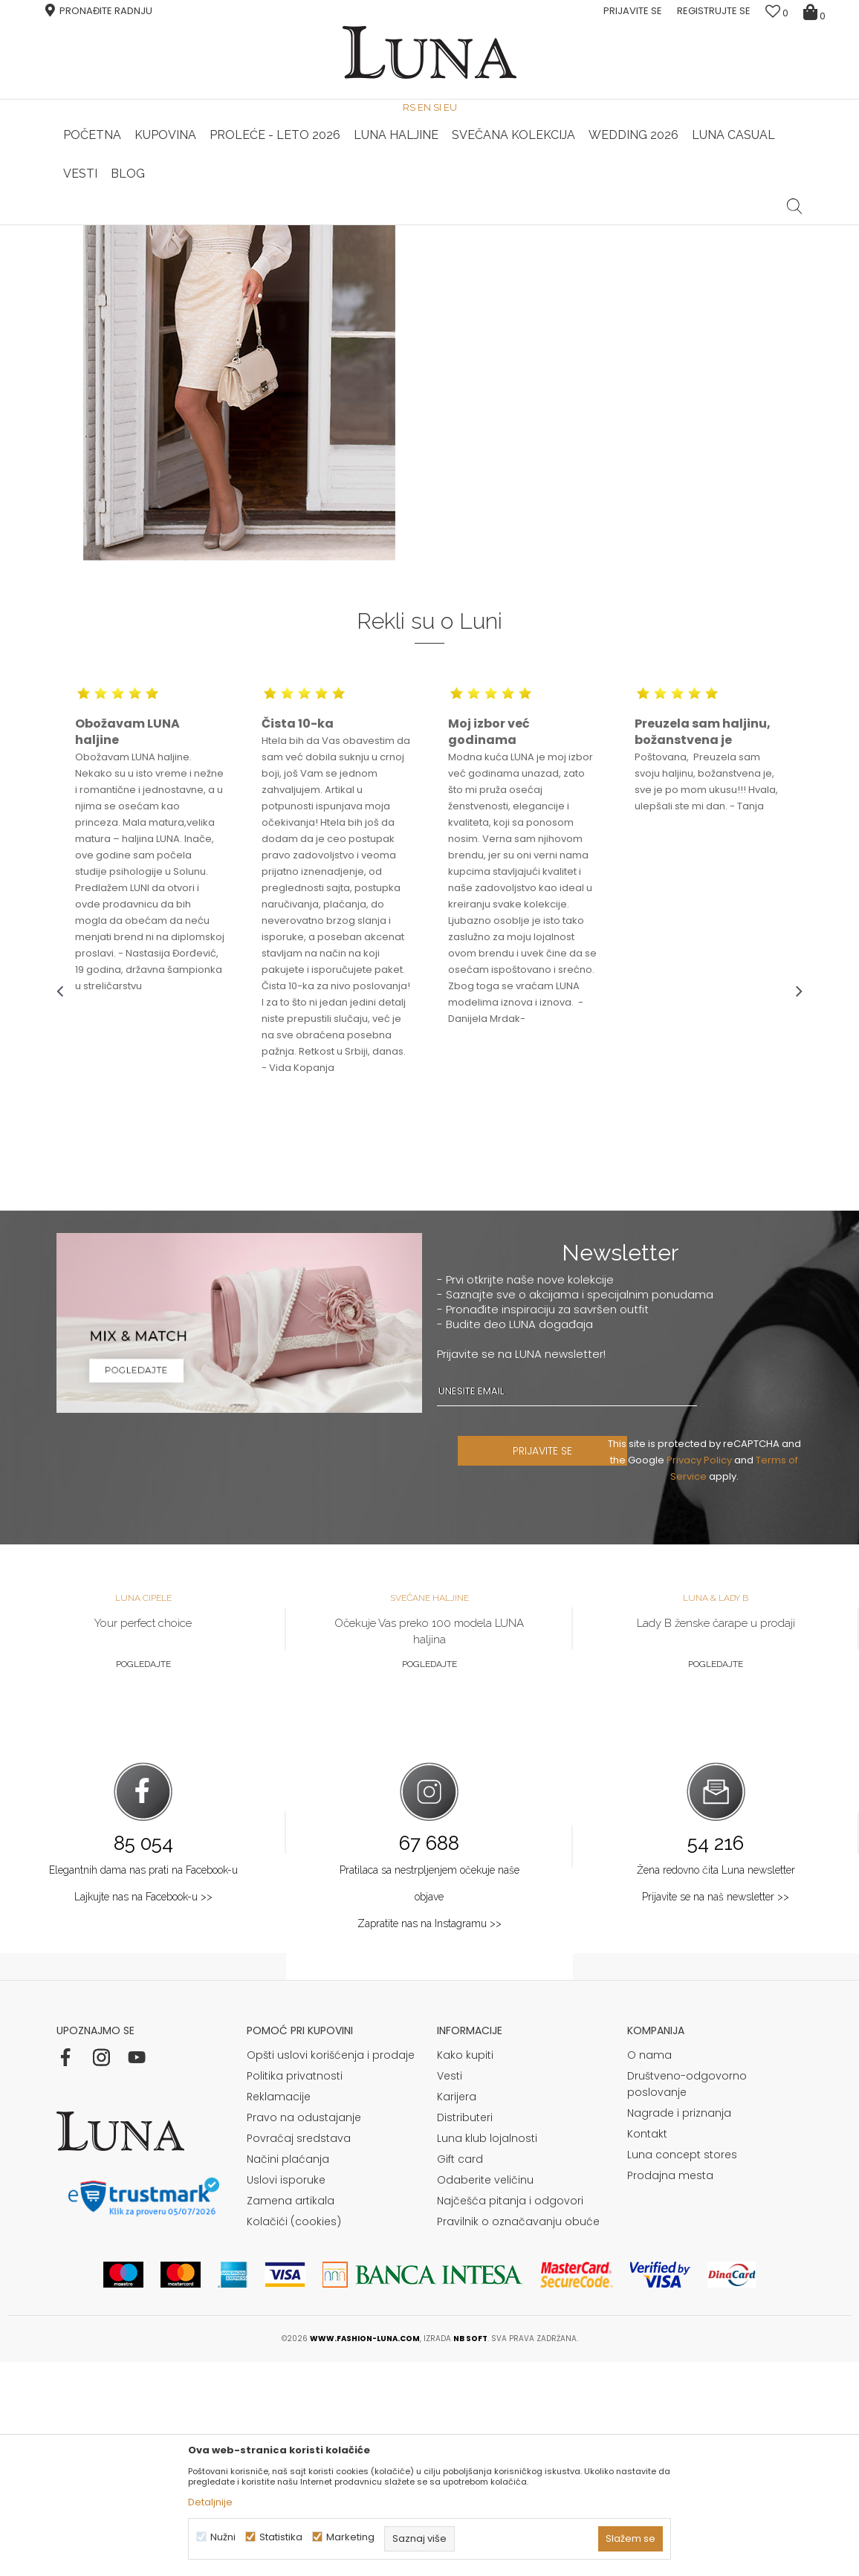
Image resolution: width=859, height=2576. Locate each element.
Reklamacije (279, 2310)
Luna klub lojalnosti (487, 2352)
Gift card (460, 2373)
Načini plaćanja (288, 2373)
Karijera (456, 2310)
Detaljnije (210, 2502)
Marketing (350, 2537)
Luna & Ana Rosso (552, 225)
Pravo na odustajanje (304, 2331)
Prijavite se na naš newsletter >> (715, 2111)
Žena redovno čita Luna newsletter (716, 2084)
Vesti (449, 2289)
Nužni (223, 2537)
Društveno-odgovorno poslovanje (687, 2298)
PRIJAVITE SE (544, 1664)
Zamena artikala (290, 2414)
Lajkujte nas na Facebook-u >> (143, 2111)
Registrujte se (714, 11)
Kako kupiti (465, 2269)
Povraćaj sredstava (299, 2352)
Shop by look (179, 245)
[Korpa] (816, 11)
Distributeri (465, 2331)
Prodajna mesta (670, 2389)
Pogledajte (143, 1878)
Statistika (280, 2537)
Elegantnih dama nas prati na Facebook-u (143, 2084)
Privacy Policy (700, 1674)
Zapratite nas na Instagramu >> (429, 2137)
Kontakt (647, 2347)
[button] (795, 194)
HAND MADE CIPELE (304, 225)
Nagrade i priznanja (679, 2327)
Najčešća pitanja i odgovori (510, 2414)
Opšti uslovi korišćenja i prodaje (331, 2269)
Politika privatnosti (295, 2289)
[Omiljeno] (776, 13)
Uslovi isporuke (286, 2393)
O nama (649, 2269)
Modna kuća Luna (97, 245)
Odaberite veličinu (485, 2393)
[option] (305, 226)
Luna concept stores (682, 2368)
